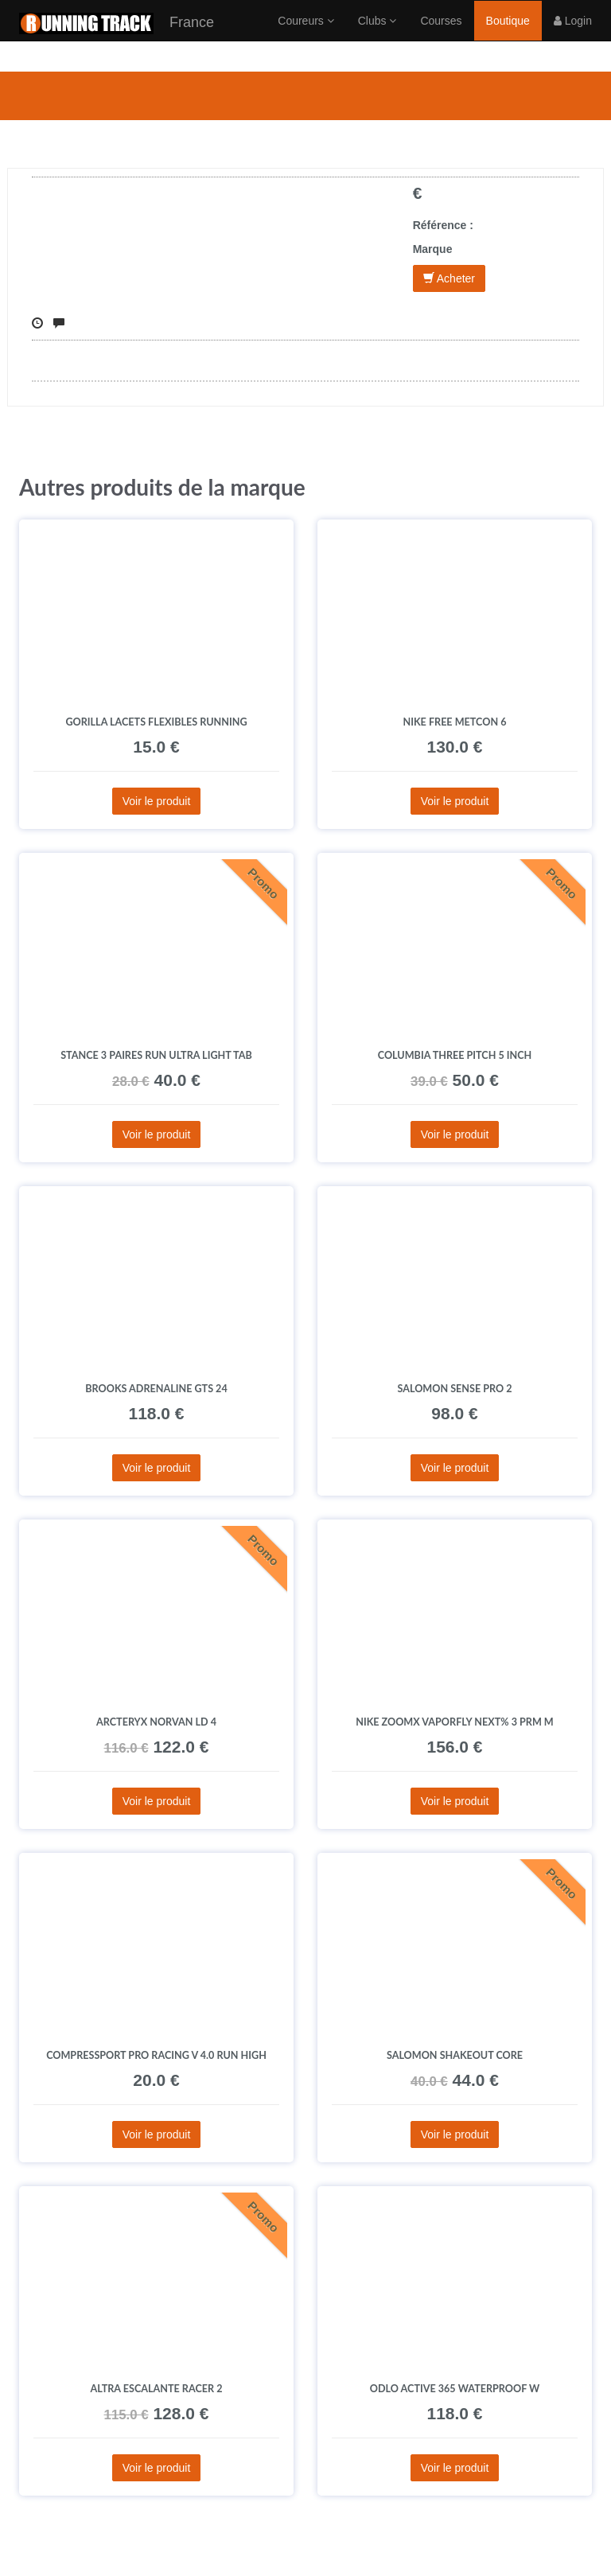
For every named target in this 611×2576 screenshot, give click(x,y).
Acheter (449, 278)
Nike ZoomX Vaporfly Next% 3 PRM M (455, 1722)
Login (573, 35)
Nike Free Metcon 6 (455, 722)
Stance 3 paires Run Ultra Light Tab (156, 1055)
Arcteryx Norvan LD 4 (156, 1722)
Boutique (508, 35)
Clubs (377, 35)
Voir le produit (157, 801)
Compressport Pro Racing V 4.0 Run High (156, 2055)
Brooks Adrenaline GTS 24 (156, 1389)
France (116, 38)
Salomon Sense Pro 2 (454, 1389)
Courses (440, 35)
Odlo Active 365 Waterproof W (454, 2389)
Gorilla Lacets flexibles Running (156, 722)
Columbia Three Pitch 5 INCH (455, 1055)
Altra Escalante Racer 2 (157, 2389)
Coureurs (305, 35)
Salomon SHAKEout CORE (455, 2055)
